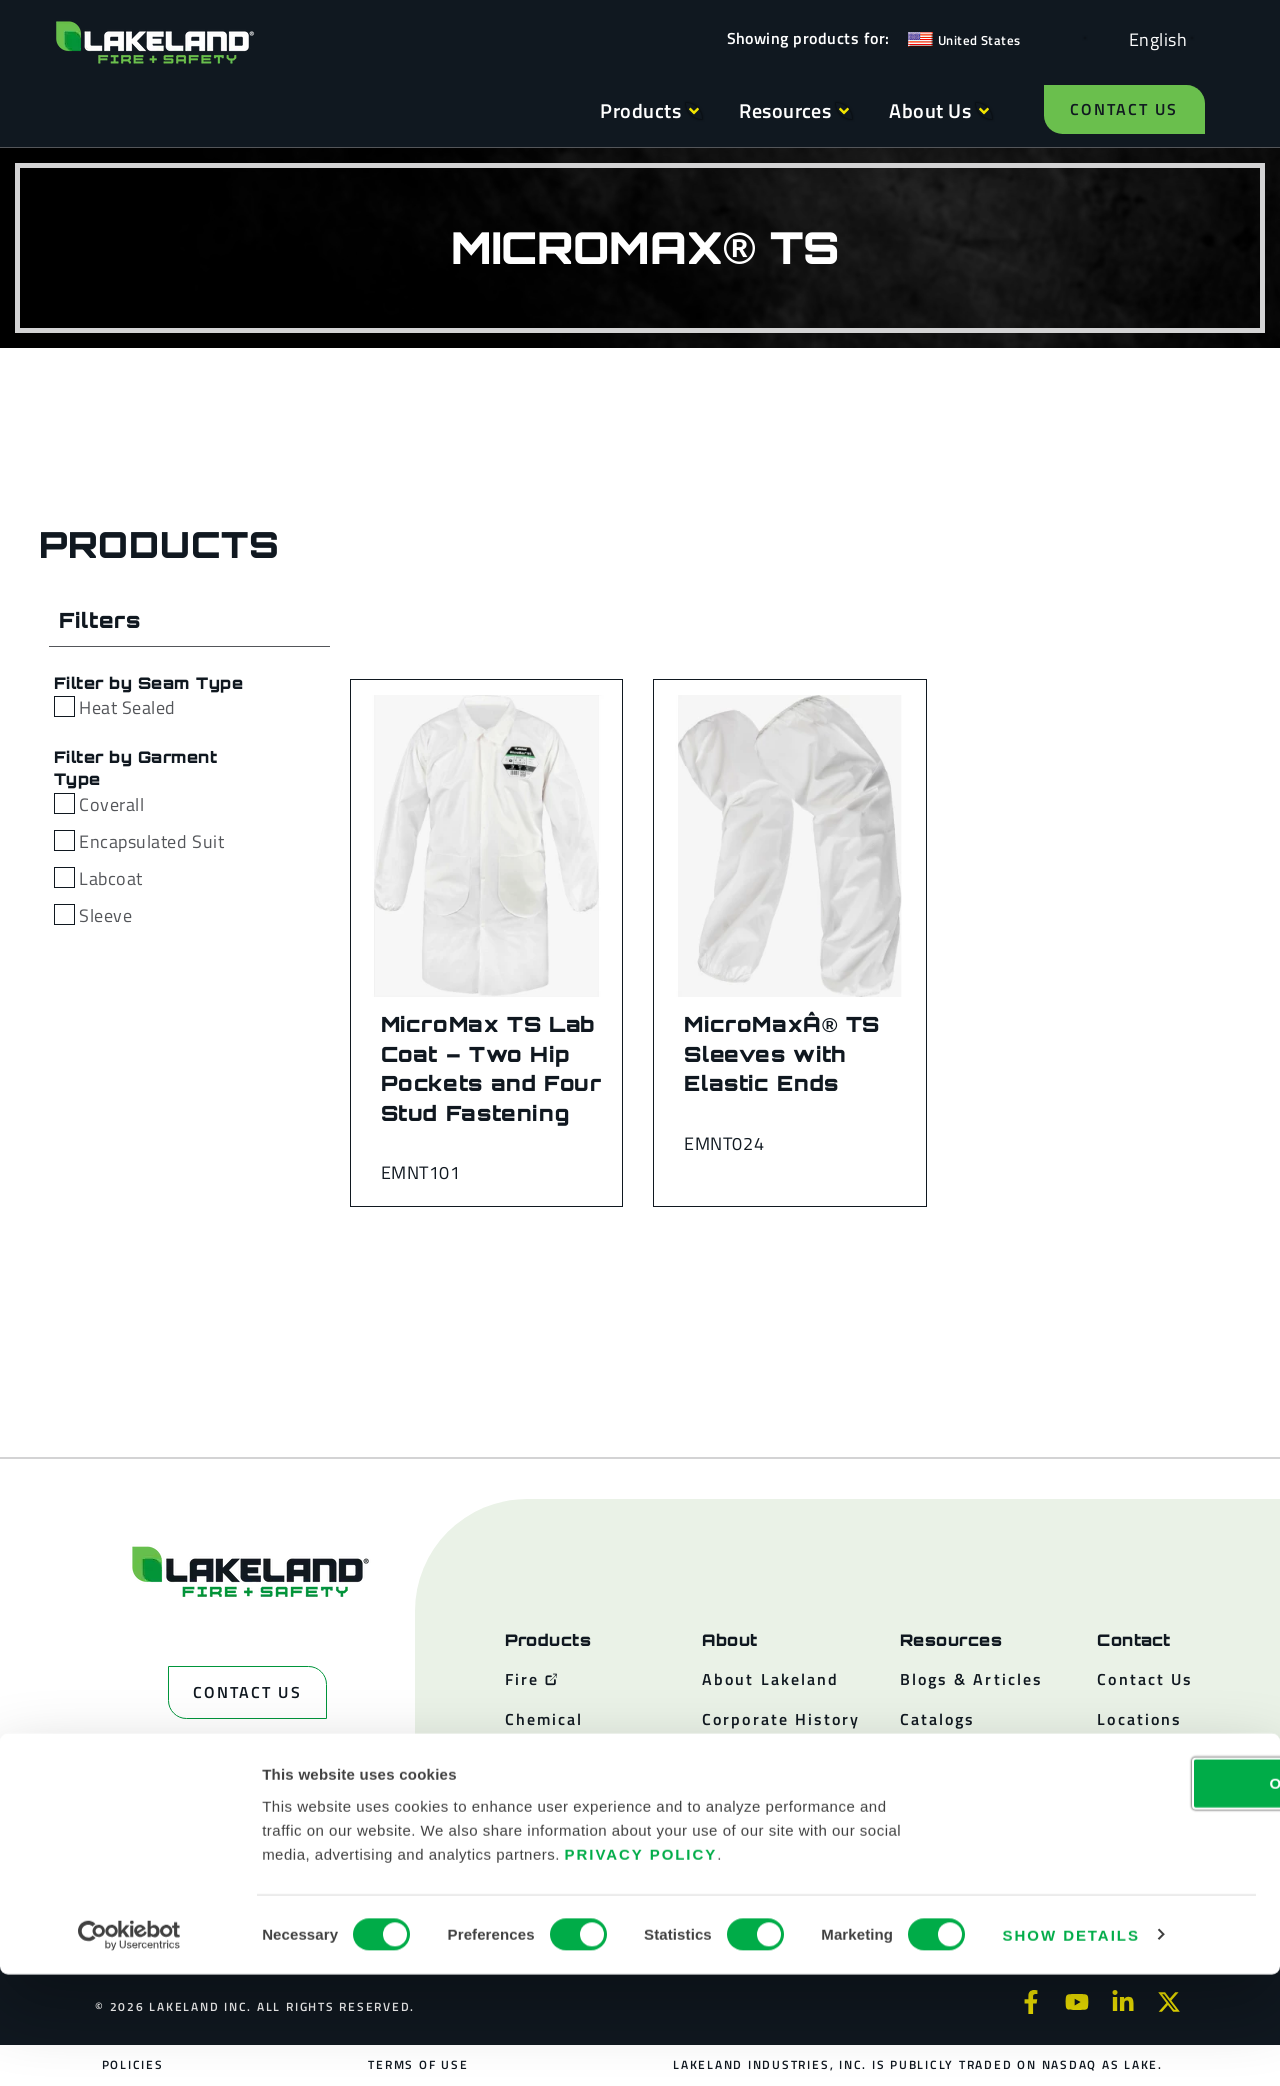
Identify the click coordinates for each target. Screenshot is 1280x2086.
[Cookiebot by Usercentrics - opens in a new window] (129, 2047)
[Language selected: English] (1153, 38)
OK (1113, 1894)
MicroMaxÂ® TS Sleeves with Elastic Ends (782, 1053)
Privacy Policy (641, 1965)
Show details (1071, 2046)
